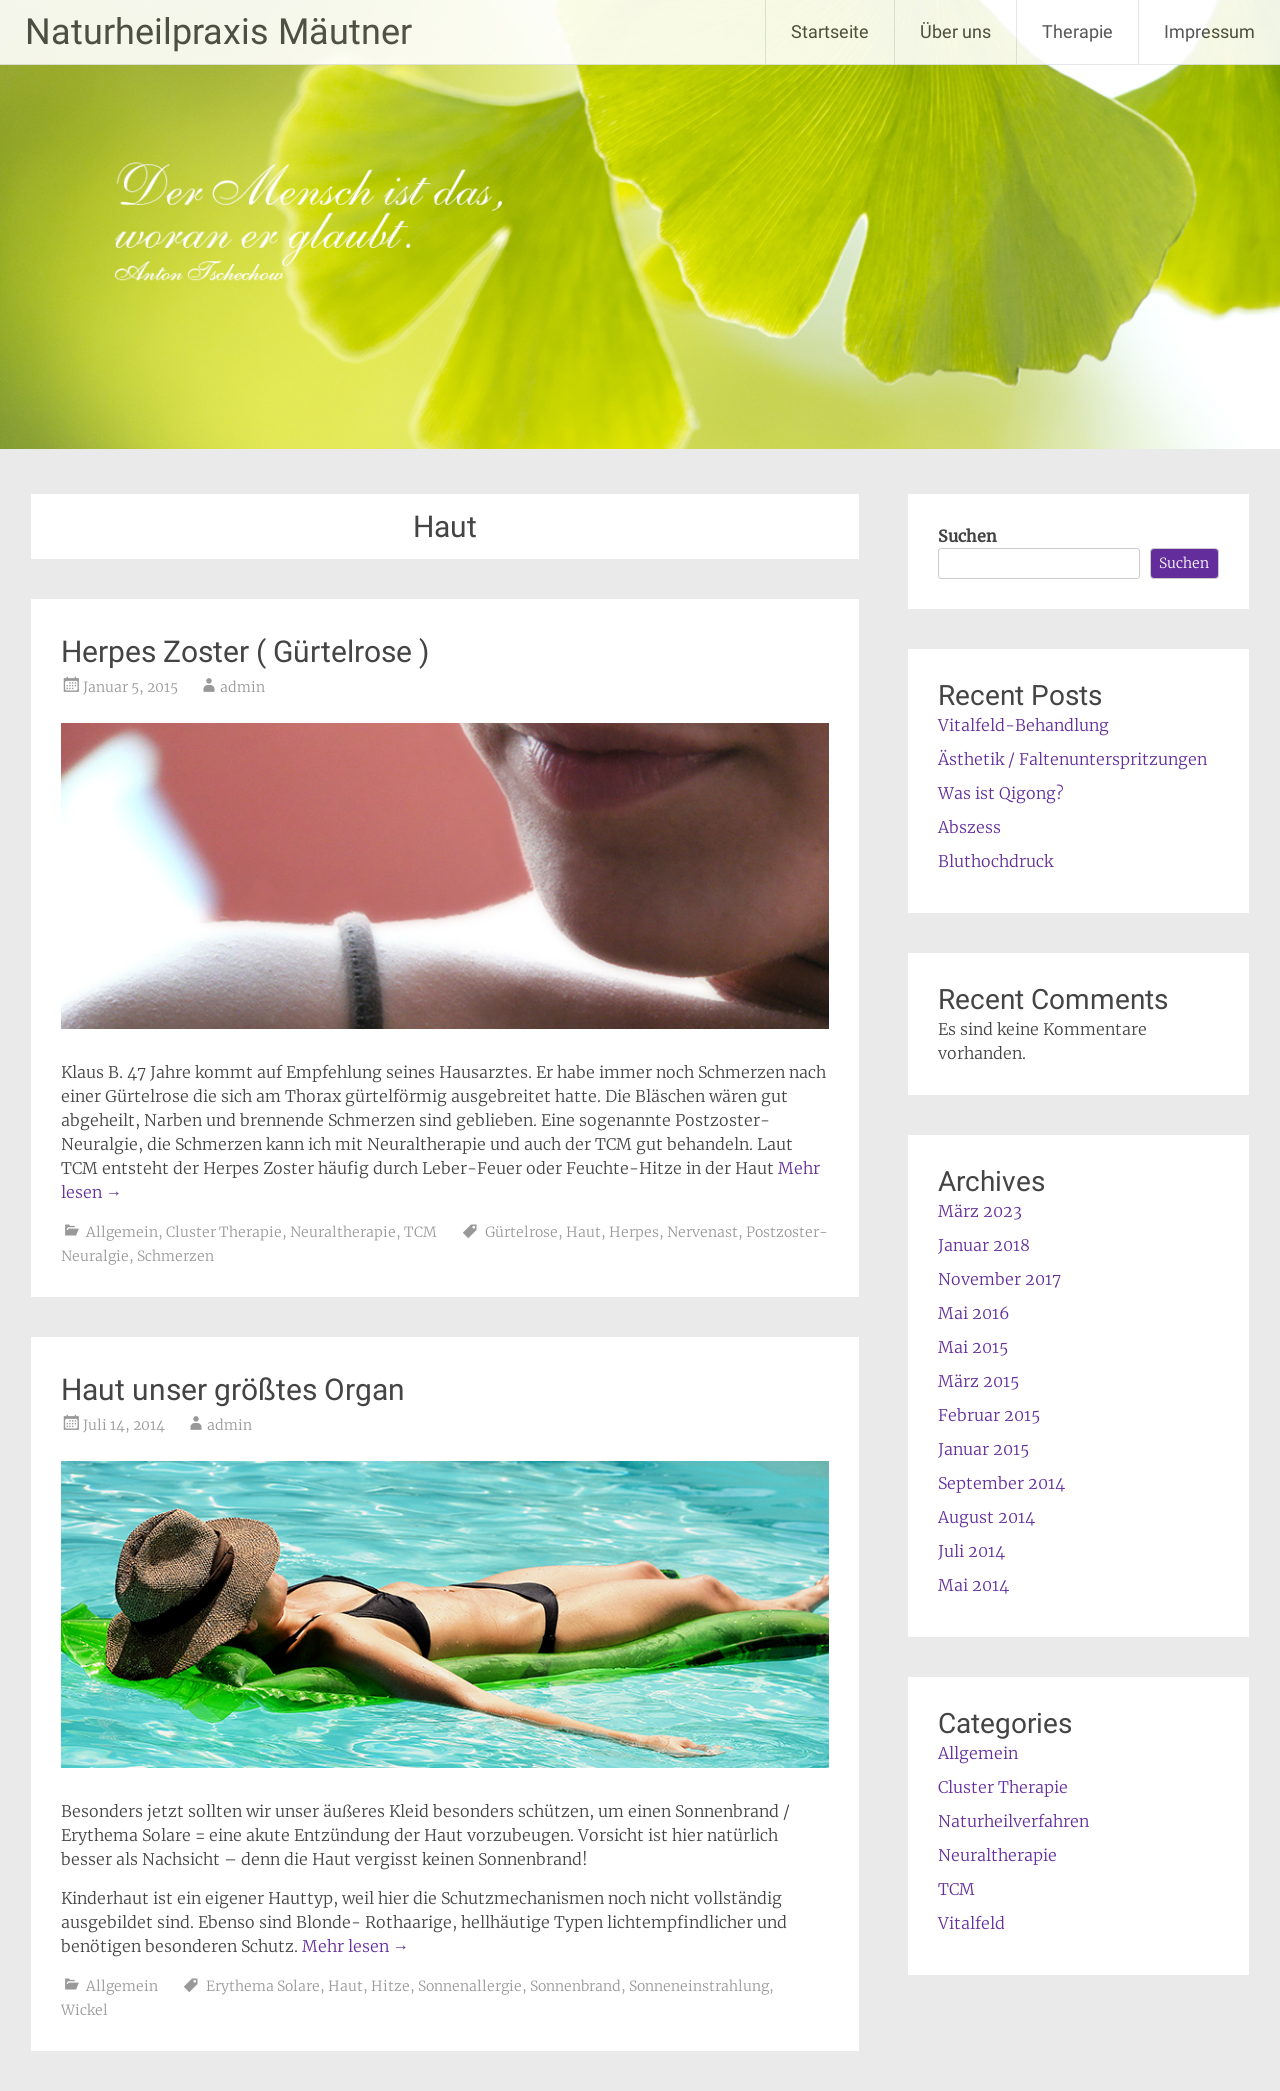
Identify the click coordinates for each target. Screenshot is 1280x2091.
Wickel (84, 2010)
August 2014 (986, 1517)
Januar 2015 (983, 1449)
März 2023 (980, 1211)
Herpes (634, 1232)
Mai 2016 (974, 1313)
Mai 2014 (973, 1585)
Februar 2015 (989, 1415)
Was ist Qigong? (1001, 793)
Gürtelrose (521, 1232)
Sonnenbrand (575, 1986)
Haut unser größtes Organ (233, 1389)
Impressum (1209, 31)
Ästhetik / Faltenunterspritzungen (1072, 759)
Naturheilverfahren (1013, 1821)
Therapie (1077, 31)
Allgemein (122, 1232)
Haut (583, 1232)
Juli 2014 (971, 1551)
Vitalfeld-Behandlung (1023, 725)
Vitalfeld (971, 1923)
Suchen (967, 536)
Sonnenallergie (470, 1986)
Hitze (390, 1986)
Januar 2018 (984, 1245)
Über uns (955, 31)
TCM (420, 1232)
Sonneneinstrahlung (699, 1986)
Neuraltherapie (343, 1232)
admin (242, 687)
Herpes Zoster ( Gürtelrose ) (245, 651)
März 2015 (978, 1381)
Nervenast (702, 1232)
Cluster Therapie (224, 1232)
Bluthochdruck (995, 861)
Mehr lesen (355, 1946)
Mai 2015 (973, 1347)
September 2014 (1001, 1483)
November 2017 (999, 1279)
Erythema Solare (263, 1986)
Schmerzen (175, 1256)
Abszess (969, 827)
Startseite (830, 31)
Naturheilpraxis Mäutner (218, 32)
